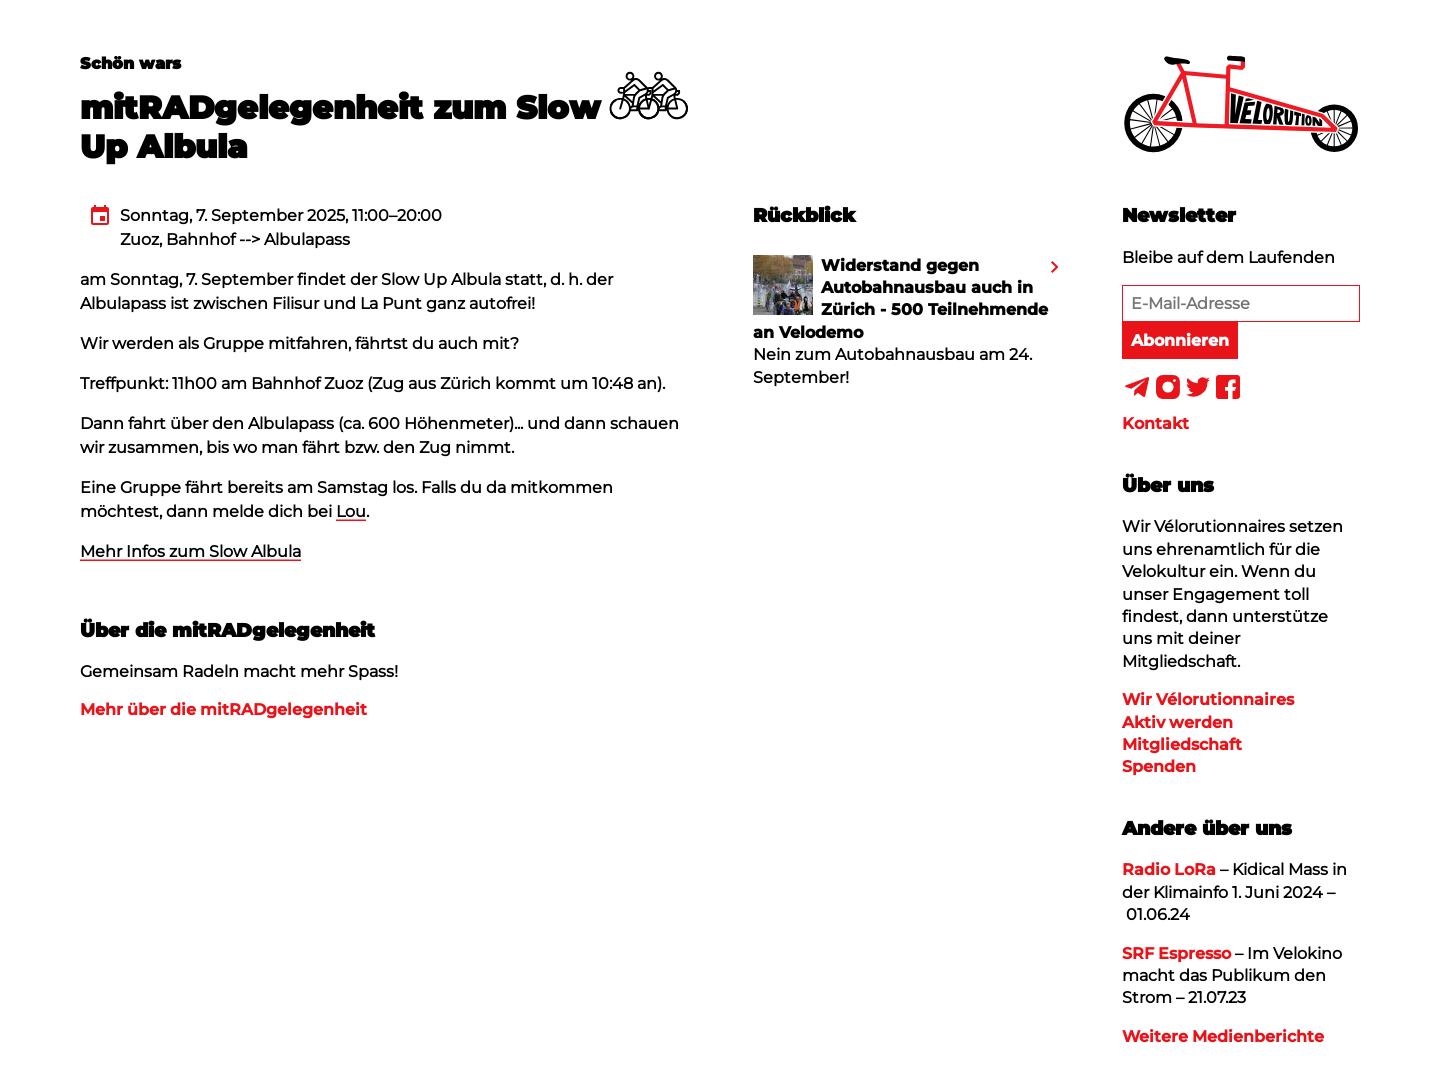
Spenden (1159, 766)
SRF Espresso (1176, 953)
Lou (351, 511)
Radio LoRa (1169, 869)
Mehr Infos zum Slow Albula (190, 551)
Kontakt (1155, 423)
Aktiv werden (1177, 722)
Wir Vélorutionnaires (1208, 699)
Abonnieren (1180, 340)
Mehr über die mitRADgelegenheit (223, 709)
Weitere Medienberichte (1223, 1036)
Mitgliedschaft (1182, 744)
